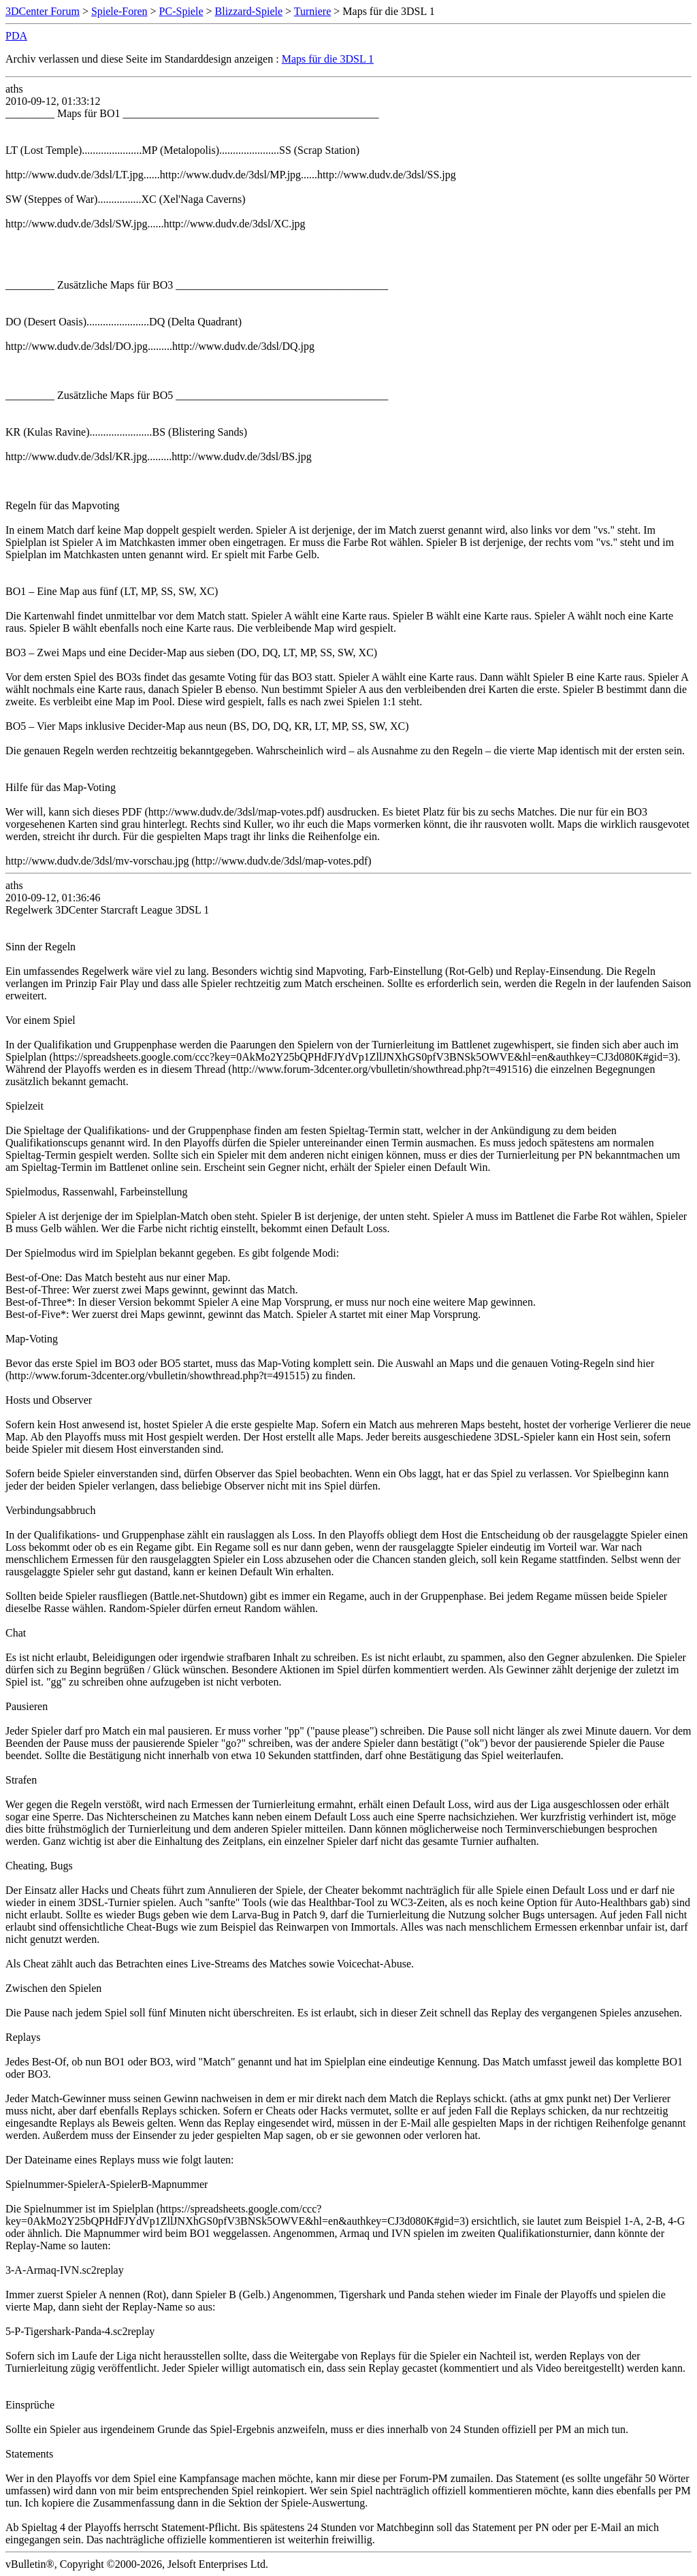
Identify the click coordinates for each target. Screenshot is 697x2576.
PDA (16, 36)
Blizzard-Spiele (249, 11)
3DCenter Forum (42, 11)
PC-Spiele (181, 11)
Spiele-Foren (119, 11)
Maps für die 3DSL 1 (328, 59)
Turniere (312, 11)
